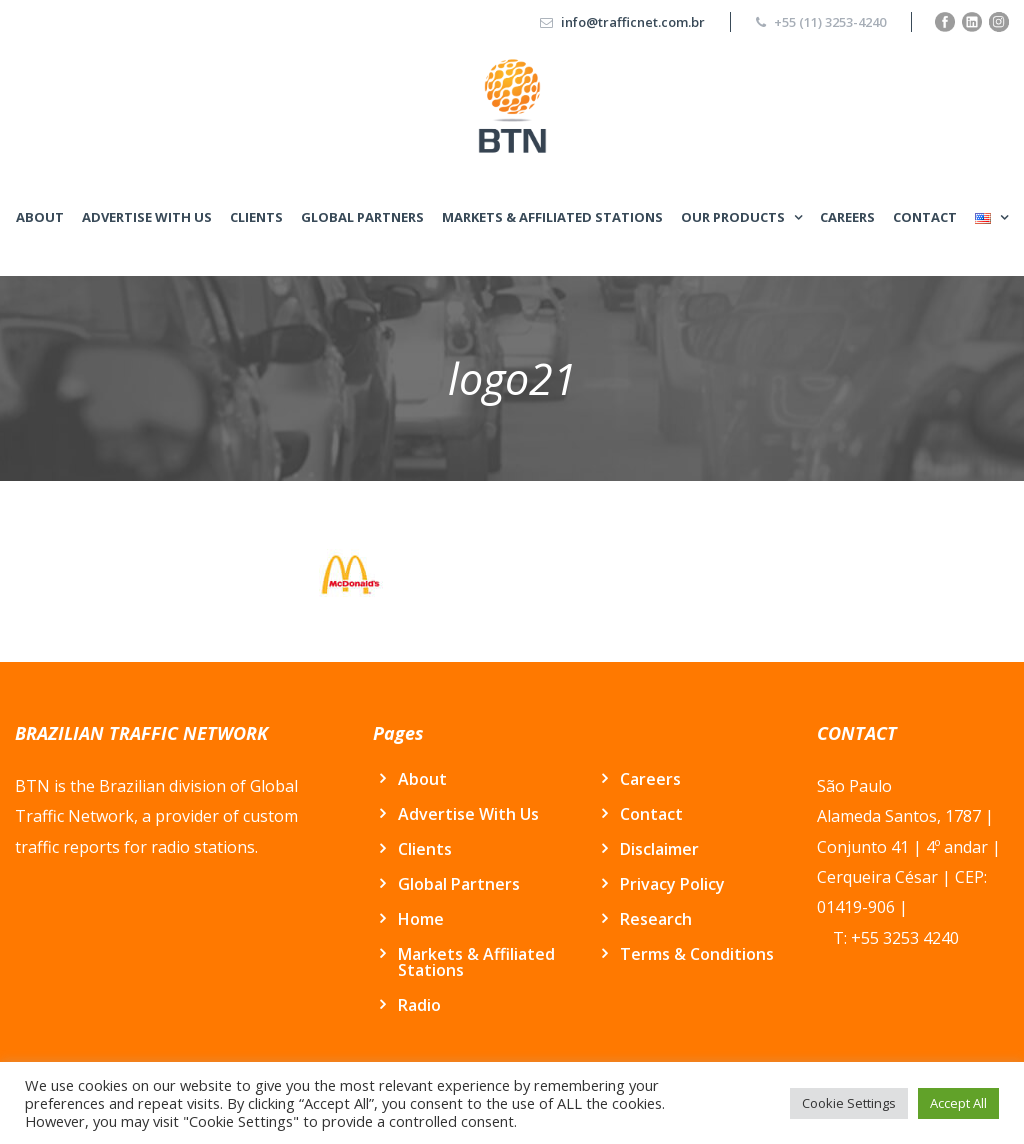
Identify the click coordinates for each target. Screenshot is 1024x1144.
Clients (256, 217)
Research (656, 919)
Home (421, 919)
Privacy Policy (672, 884)
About (40, 217)
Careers (847, 217)
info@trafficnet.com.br (633, 22)
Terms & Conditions (697, 954)
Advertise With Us (147, 217)
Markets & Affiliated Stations (552, 217)
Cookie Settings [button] (849, 1103)
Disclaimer (659, 849)
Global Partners (362, 217)
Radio (419, 1005)
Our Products (733, 217)
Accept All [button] (958, 1103)
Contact (925, 217)
